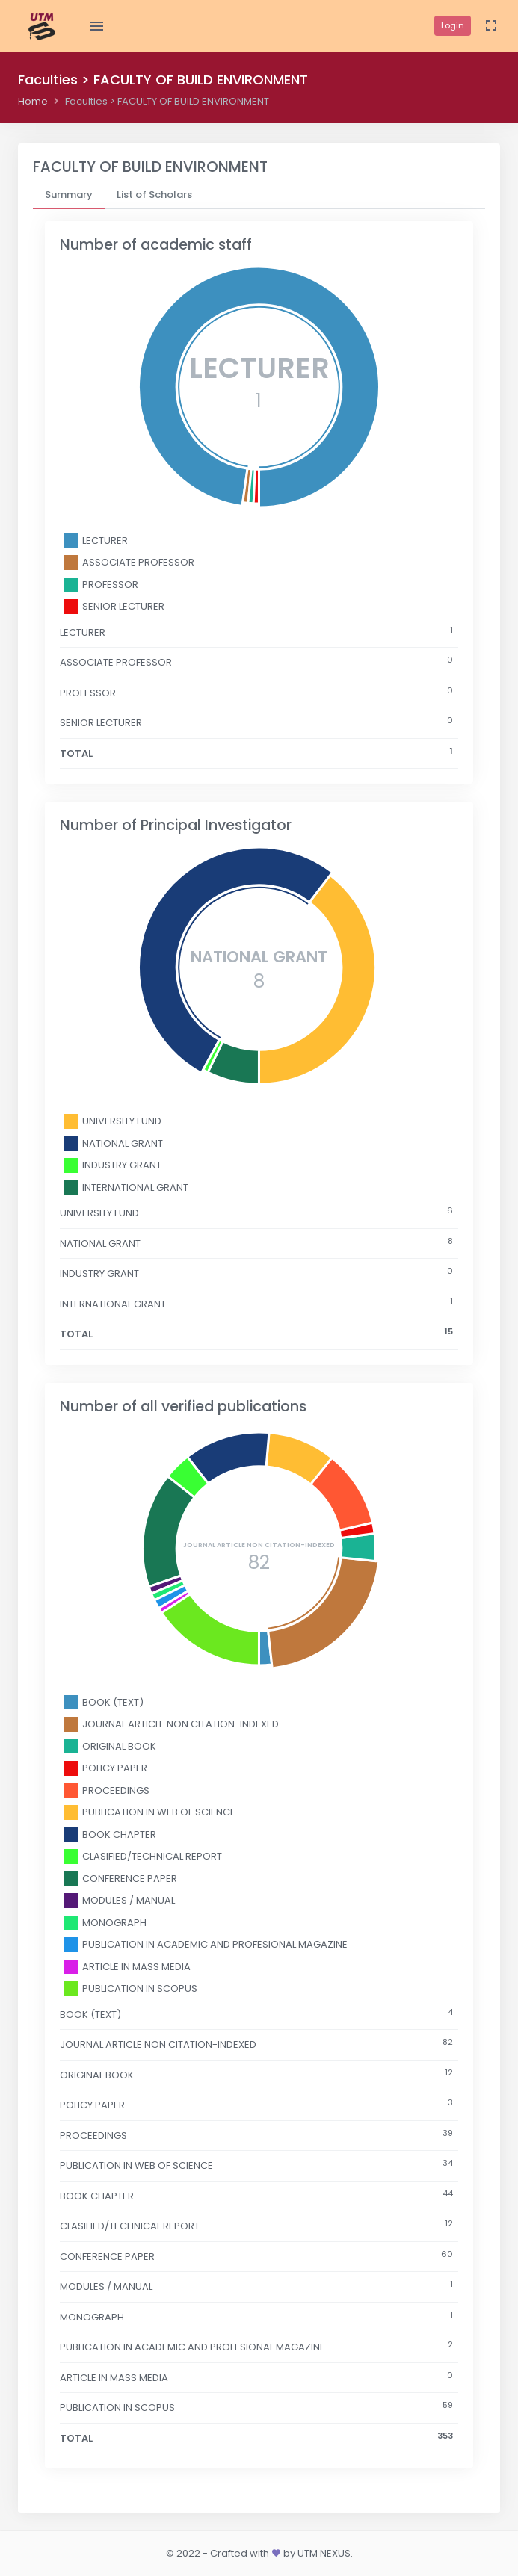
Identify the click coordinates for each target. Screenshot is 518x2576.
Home (33, 101)
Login (452, 25)
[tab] (69, 195)
